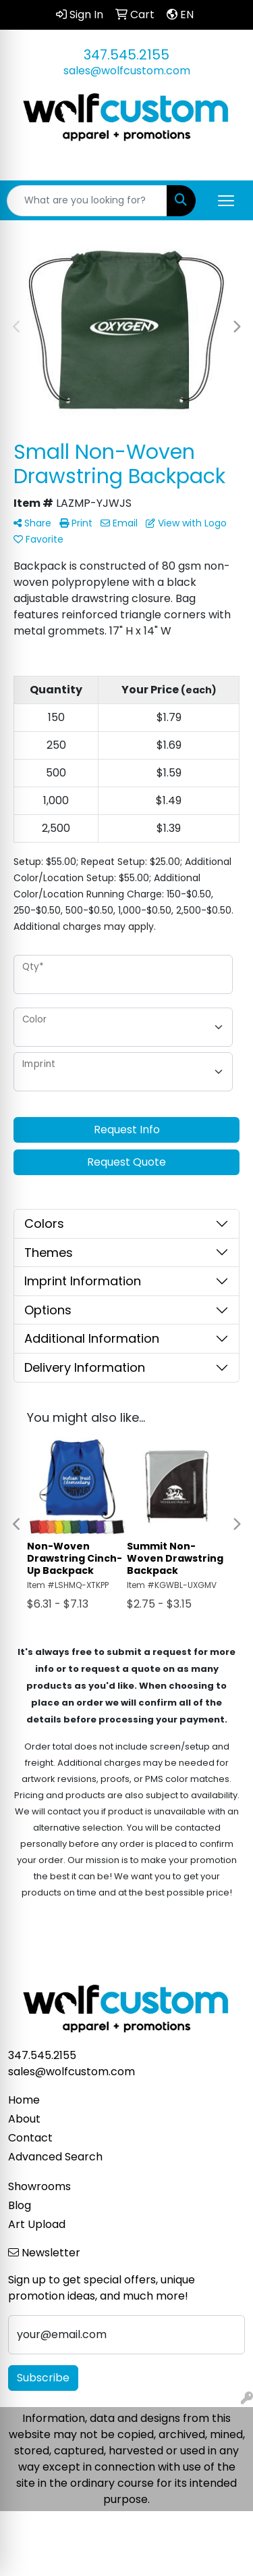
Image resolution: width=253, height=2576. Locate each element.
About (24, 2119)
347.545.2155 (126, 54)
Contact (30, 2138)
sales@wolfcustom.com (126, 70)
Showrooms (39, 2186)
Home (24, 2100)
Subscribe (43, 2377)
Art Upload (36, 2224)
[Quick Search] (87, 200)
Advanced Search (55, 2156)
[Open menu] (226, 200)
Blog (19, 2205)
